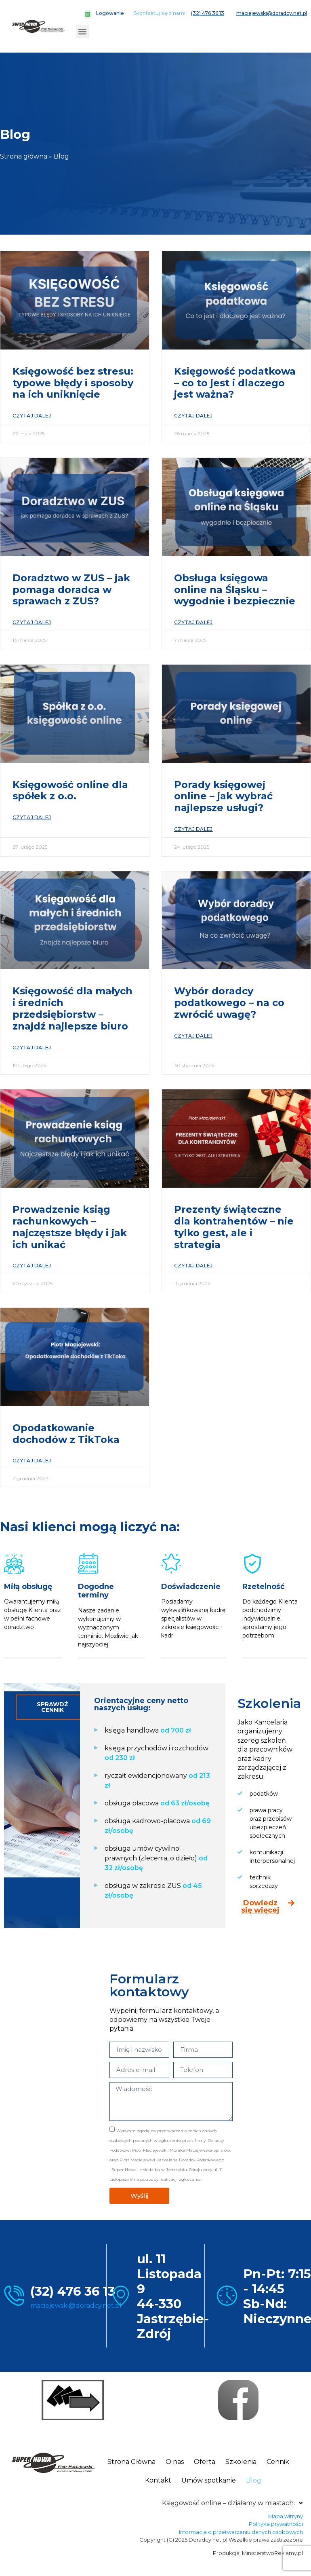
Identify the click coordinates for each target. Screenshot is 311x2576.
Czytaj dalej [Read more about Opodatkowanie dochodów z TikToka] (32, 1460)
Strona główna (23, 156)
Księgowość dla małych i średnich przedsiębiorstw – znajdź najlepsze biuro (72, 1008)
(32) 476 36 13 (72, 2291)
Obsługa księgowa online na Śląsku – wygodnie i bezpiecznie (234, 589)
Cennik (278, 2462)
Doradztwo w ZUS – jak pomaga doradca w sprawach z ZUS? (71, 589)
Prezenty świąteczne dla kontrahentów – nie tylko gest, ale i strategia (234, 1226)
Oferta (204, 2462)
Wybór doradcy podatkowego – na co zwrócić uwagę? (229, 1002)
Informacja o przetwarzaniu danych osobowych (241, 2532)
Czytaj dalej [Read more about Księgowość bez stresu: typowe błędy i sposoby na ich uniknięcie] (32, 415)
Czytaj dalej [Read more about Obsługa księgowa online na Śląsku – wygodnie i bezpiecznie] (193, 622)
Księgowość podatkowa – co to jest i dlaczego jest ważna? (235, 382)
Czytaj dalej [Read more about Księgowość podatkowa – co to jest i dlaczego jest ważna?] (193, 415)
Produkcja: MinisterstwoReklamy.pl (258, 2553)
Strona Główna (131, 2462)
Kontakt (158, 2480)
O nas (175, 2462)
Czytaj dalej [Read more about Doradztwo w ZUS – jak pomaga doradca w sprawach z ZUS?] (32, 622)
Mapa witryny (285, 2516)
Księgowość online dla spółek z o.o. (70, 790)
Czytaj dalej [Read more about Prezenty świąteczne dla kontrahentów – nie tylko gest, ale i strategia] (193, 1265)
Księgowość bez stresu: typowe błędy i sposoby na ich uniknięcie (73, 382)
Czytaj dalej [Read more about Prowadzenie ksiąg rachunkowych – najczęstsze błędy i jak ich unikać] (32, 1265)
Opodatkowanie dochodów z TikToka (66, 1433)
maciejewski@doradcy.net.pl (76, 2305)
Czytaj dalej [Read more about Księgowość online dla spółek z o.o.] (32, 817)
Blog (253, 2480)
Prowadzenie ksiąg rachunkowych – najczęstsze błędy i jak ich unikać (70, 1226)
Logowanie (110, 13)
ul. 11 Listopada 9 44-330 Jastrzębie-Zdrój (173, 2296)
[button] (82, 31)
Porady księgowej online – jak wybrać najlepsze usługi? (223, 796)
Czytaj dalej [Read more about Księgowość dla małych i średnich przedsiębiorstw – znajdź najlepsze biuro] (32, 1047)
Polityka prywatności (276, 2524)
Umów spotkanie (208, 2480)
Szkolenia (240, 2462)
